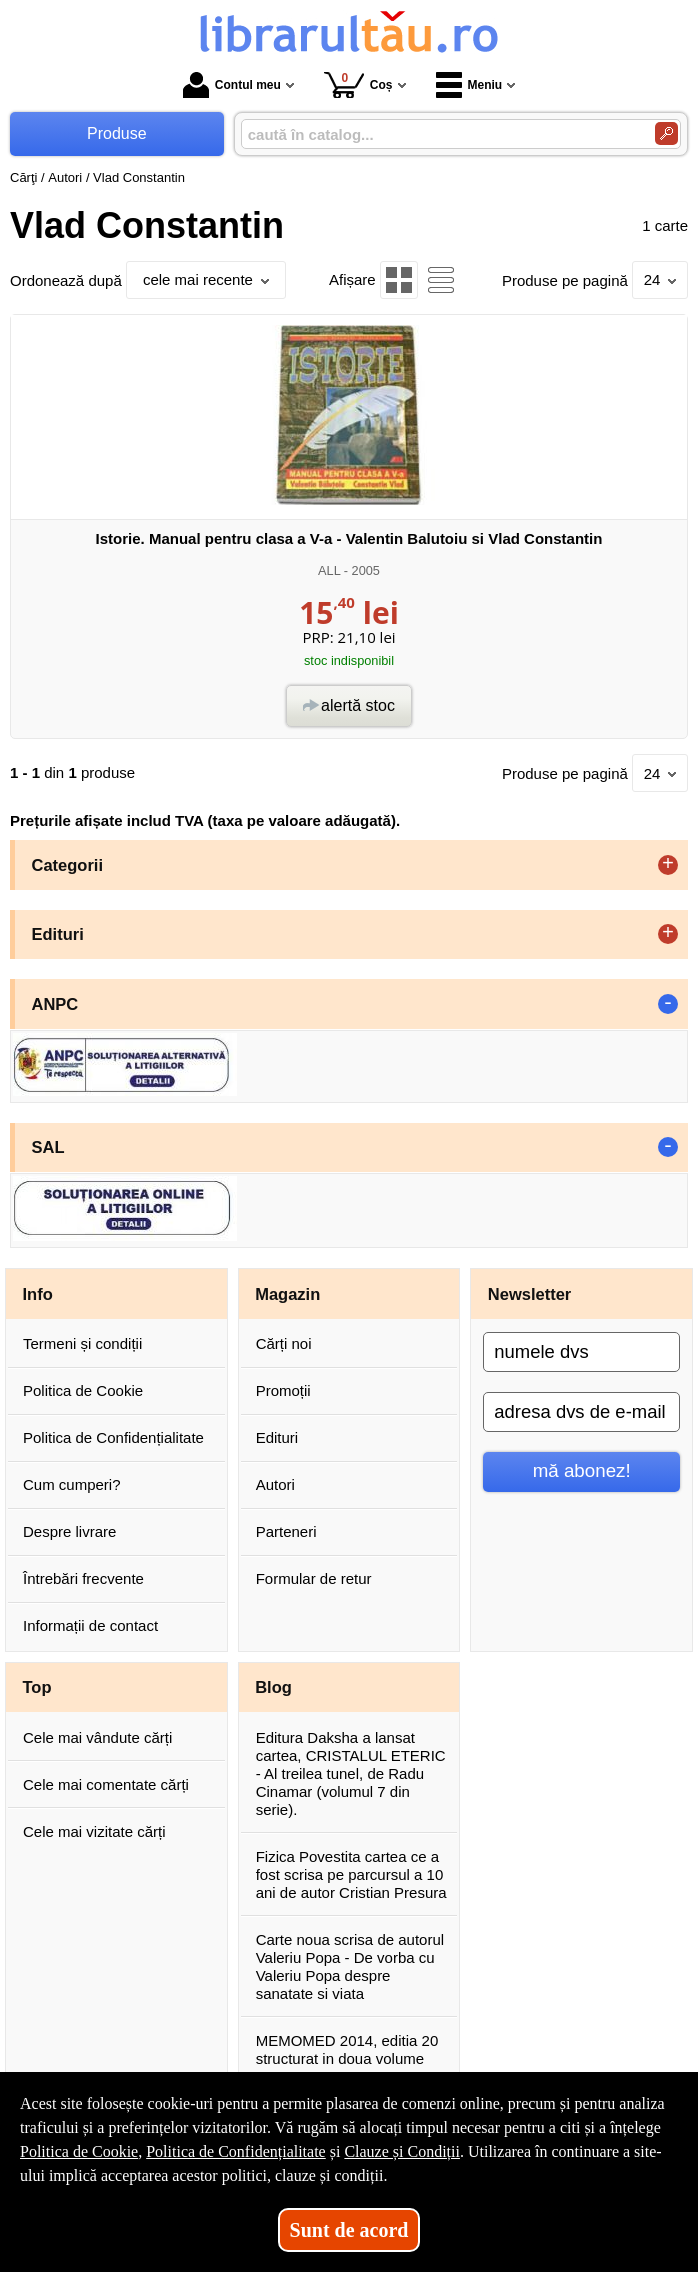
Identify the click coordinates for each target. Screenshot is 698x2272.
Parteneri (286, 1531)
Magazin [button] (287, 1294)
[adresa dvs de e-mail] (581, 1412)
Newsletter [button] (529, 1294)
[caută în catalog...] (440, 134)
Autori (275, 1484)
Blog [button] (273, 1687)
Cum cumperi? (72, 1484)
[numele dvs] (581, 1352)
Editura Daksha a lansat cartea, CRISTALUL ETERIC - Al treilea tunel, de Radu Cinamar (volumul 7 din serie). (351, 1773)
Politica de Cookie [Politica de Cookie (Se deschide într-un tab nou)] (79, 2151)
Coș (358, 84)
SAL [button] (48, 1147)
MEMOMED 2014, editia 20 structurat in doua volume (347, 2049)
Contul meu (232, 85)
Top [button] (37, 1687)
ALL (329, 570)
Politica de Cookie (83, 1390)
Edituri (277, 1437)
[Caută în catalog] (666, 133)
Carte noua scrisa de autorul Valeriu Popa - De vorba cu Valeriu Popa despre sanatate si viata (350, 1966)
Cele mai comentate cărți (106, 1784)
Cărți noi (284, 1343)
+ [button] (668, 865)
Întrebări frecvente (83, 1578)
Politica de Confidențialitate (113, 1437)
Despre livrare (69, 1531)
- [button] (668, 1004)
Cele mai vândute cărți (97, 1737)
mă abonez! (582, 1470)
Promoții (283, 1390)
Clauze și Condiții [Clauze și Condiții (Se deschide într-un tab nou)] (402, 2151)
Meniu (469, 85)
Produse (117, 133)
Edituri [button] (58, 934)
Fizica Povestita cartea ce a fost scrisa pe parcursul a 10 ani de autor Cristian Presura (351, 1874)
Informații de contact (90, 1625)
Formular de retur (314, 1578)
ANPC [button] (55, 1004)
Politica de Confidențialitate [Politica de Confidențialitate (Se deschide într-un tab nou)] (236, 2151)
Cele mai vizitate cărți (94, 1831)
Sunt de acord (349, 2230)
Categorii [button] (68, 865)
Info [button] (38, 1294)
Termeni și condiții (82, 1343)
